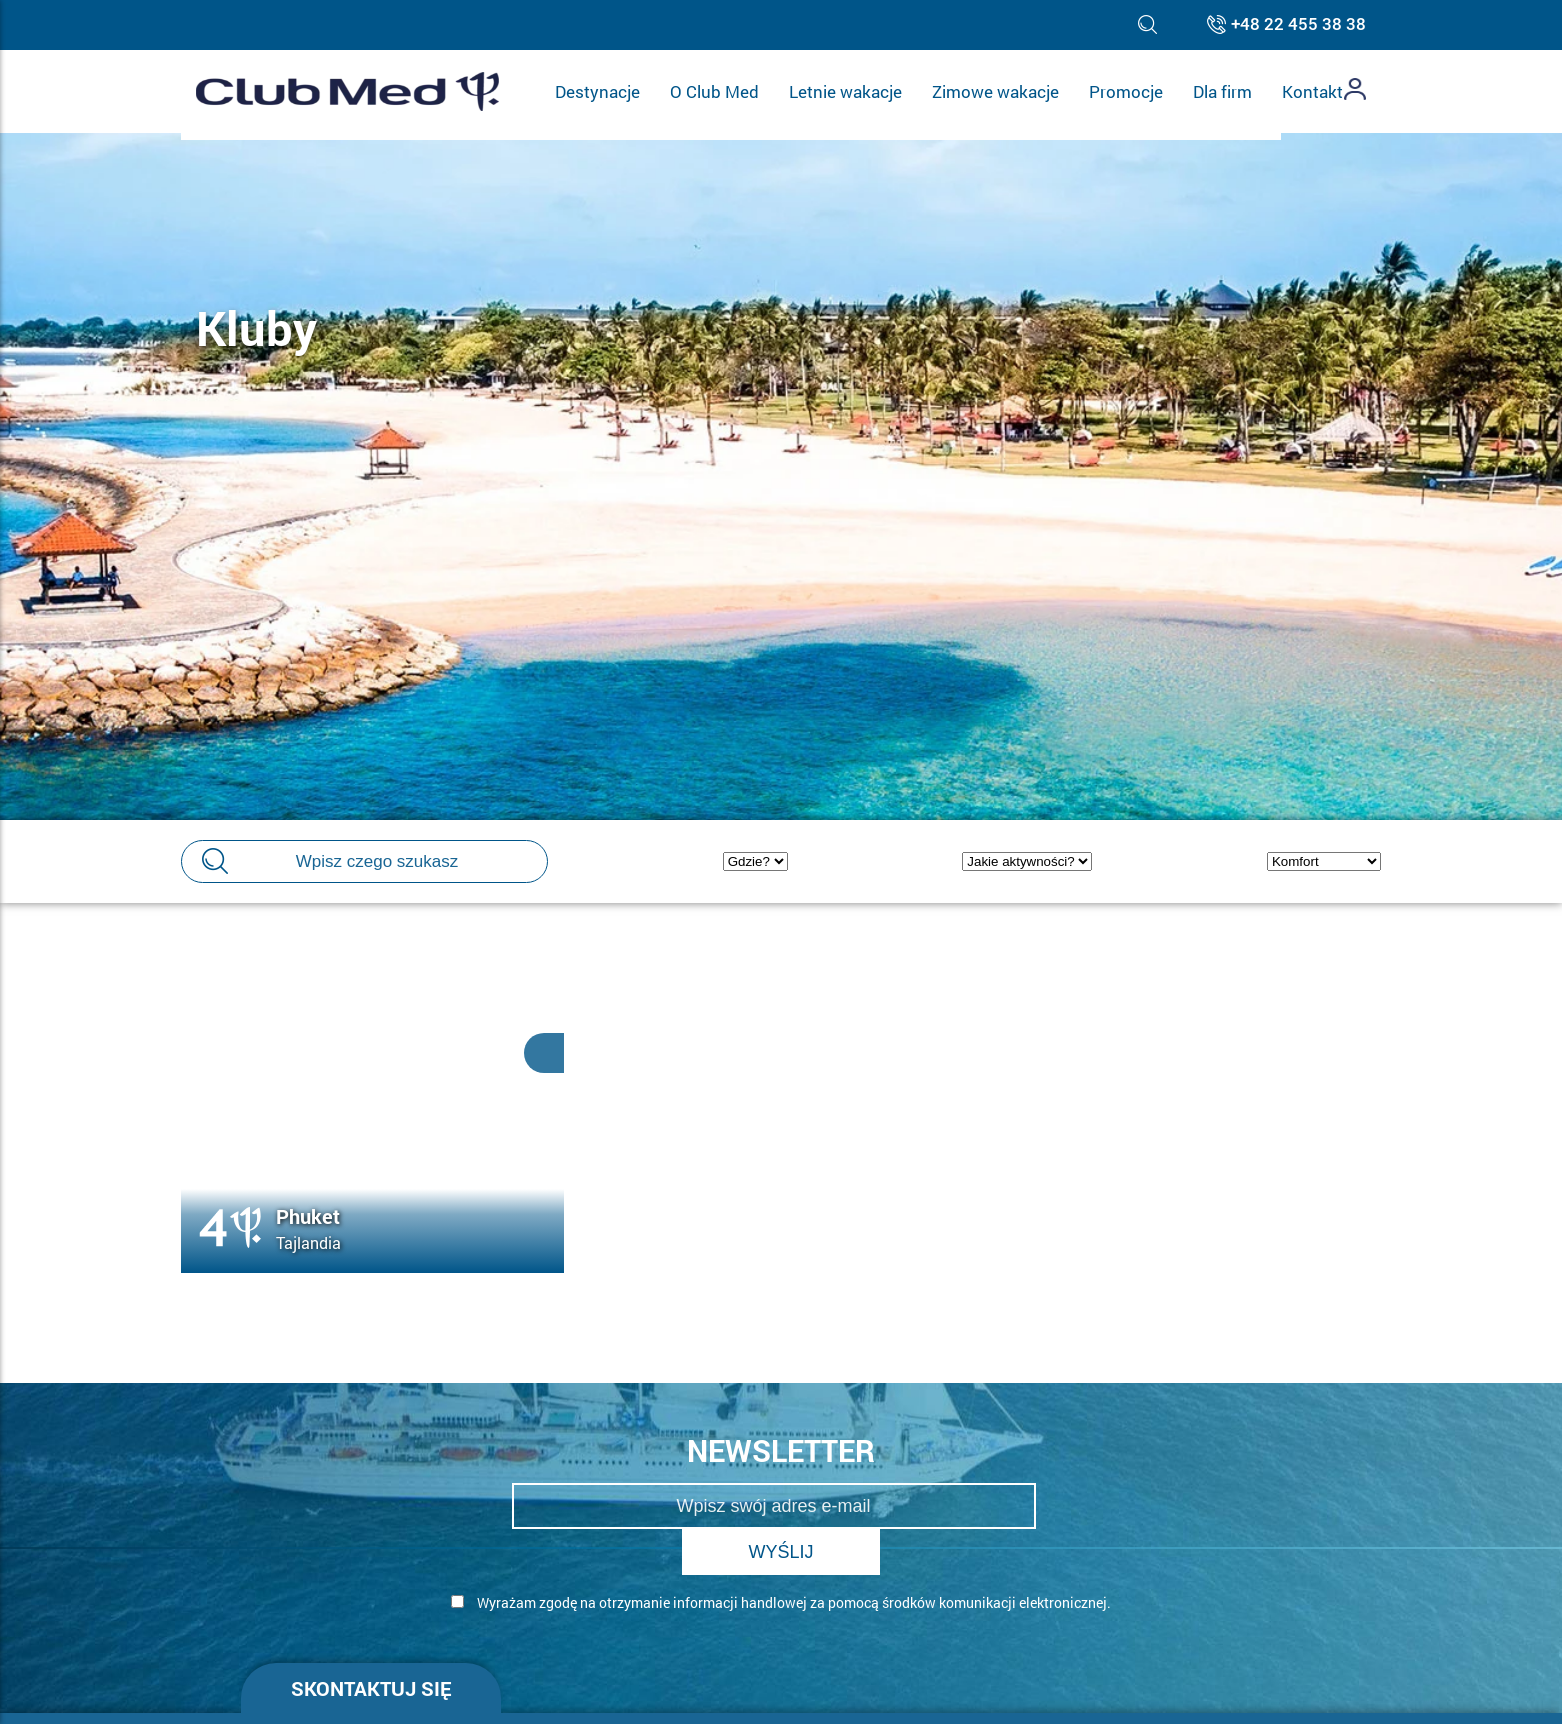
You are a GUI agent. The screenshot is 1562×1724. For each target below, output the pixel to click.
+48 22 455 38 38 (1298, 25)
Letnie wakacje (845, 91)
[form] (781, 1581)
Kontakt (1312, 91)
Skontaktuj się (371, 1642)
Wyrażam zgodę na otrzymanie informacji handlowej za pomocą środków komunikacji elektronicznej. (750, 1556)
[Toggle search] (1147, 25)
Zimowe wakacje (995, 91)
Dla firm (1222, 91)
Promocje (1126, 91)
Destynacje (597, 91)
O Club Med (714, 91)
